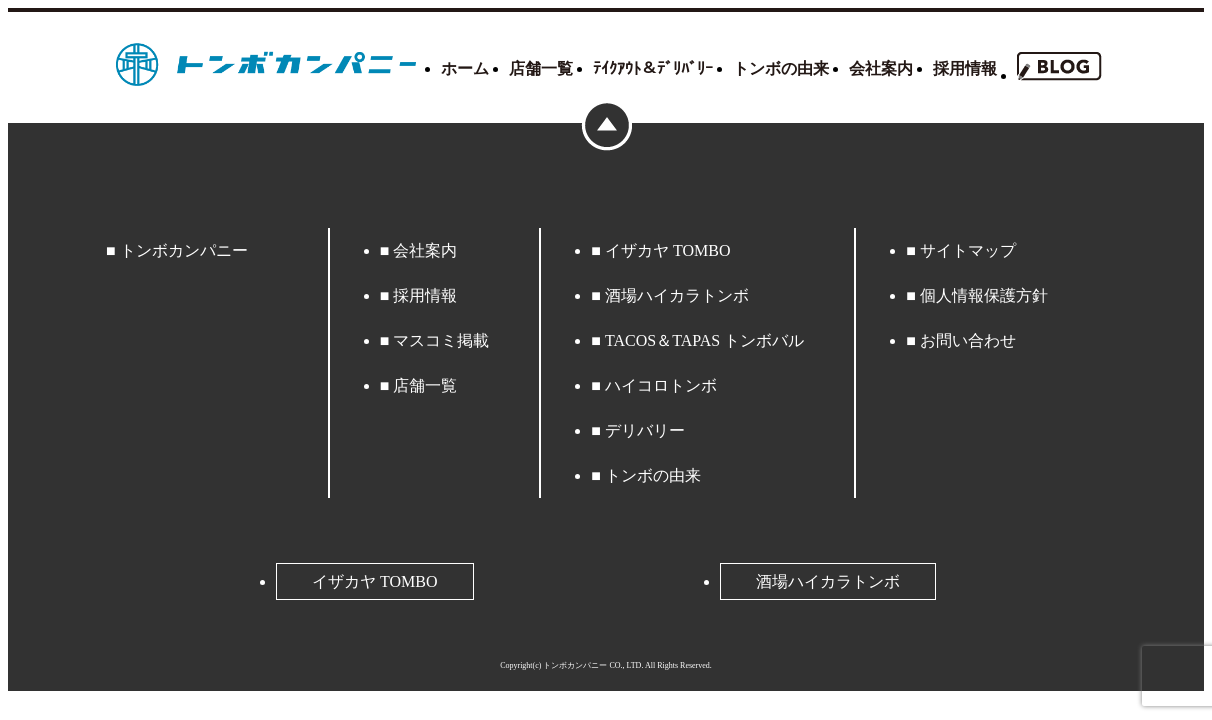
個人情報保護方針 (984, 295)
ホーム (465, 68)
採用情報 (965, 68)
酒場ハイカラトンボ (677, 295)
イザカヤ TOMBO (668, 250)
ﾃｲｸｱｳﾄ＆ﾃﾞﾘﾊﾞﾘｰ (653, 68)
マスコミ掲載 (441, 340)
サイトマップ (968, 250)
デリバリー (645, 430)
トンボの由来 (781, 68)
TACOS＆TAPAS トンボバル (704, 340)
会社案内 (881, 68)
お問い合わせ (968, 340)
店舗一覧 (541, 68)
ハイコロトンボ (661, 385)
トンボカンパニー (184, 250)
